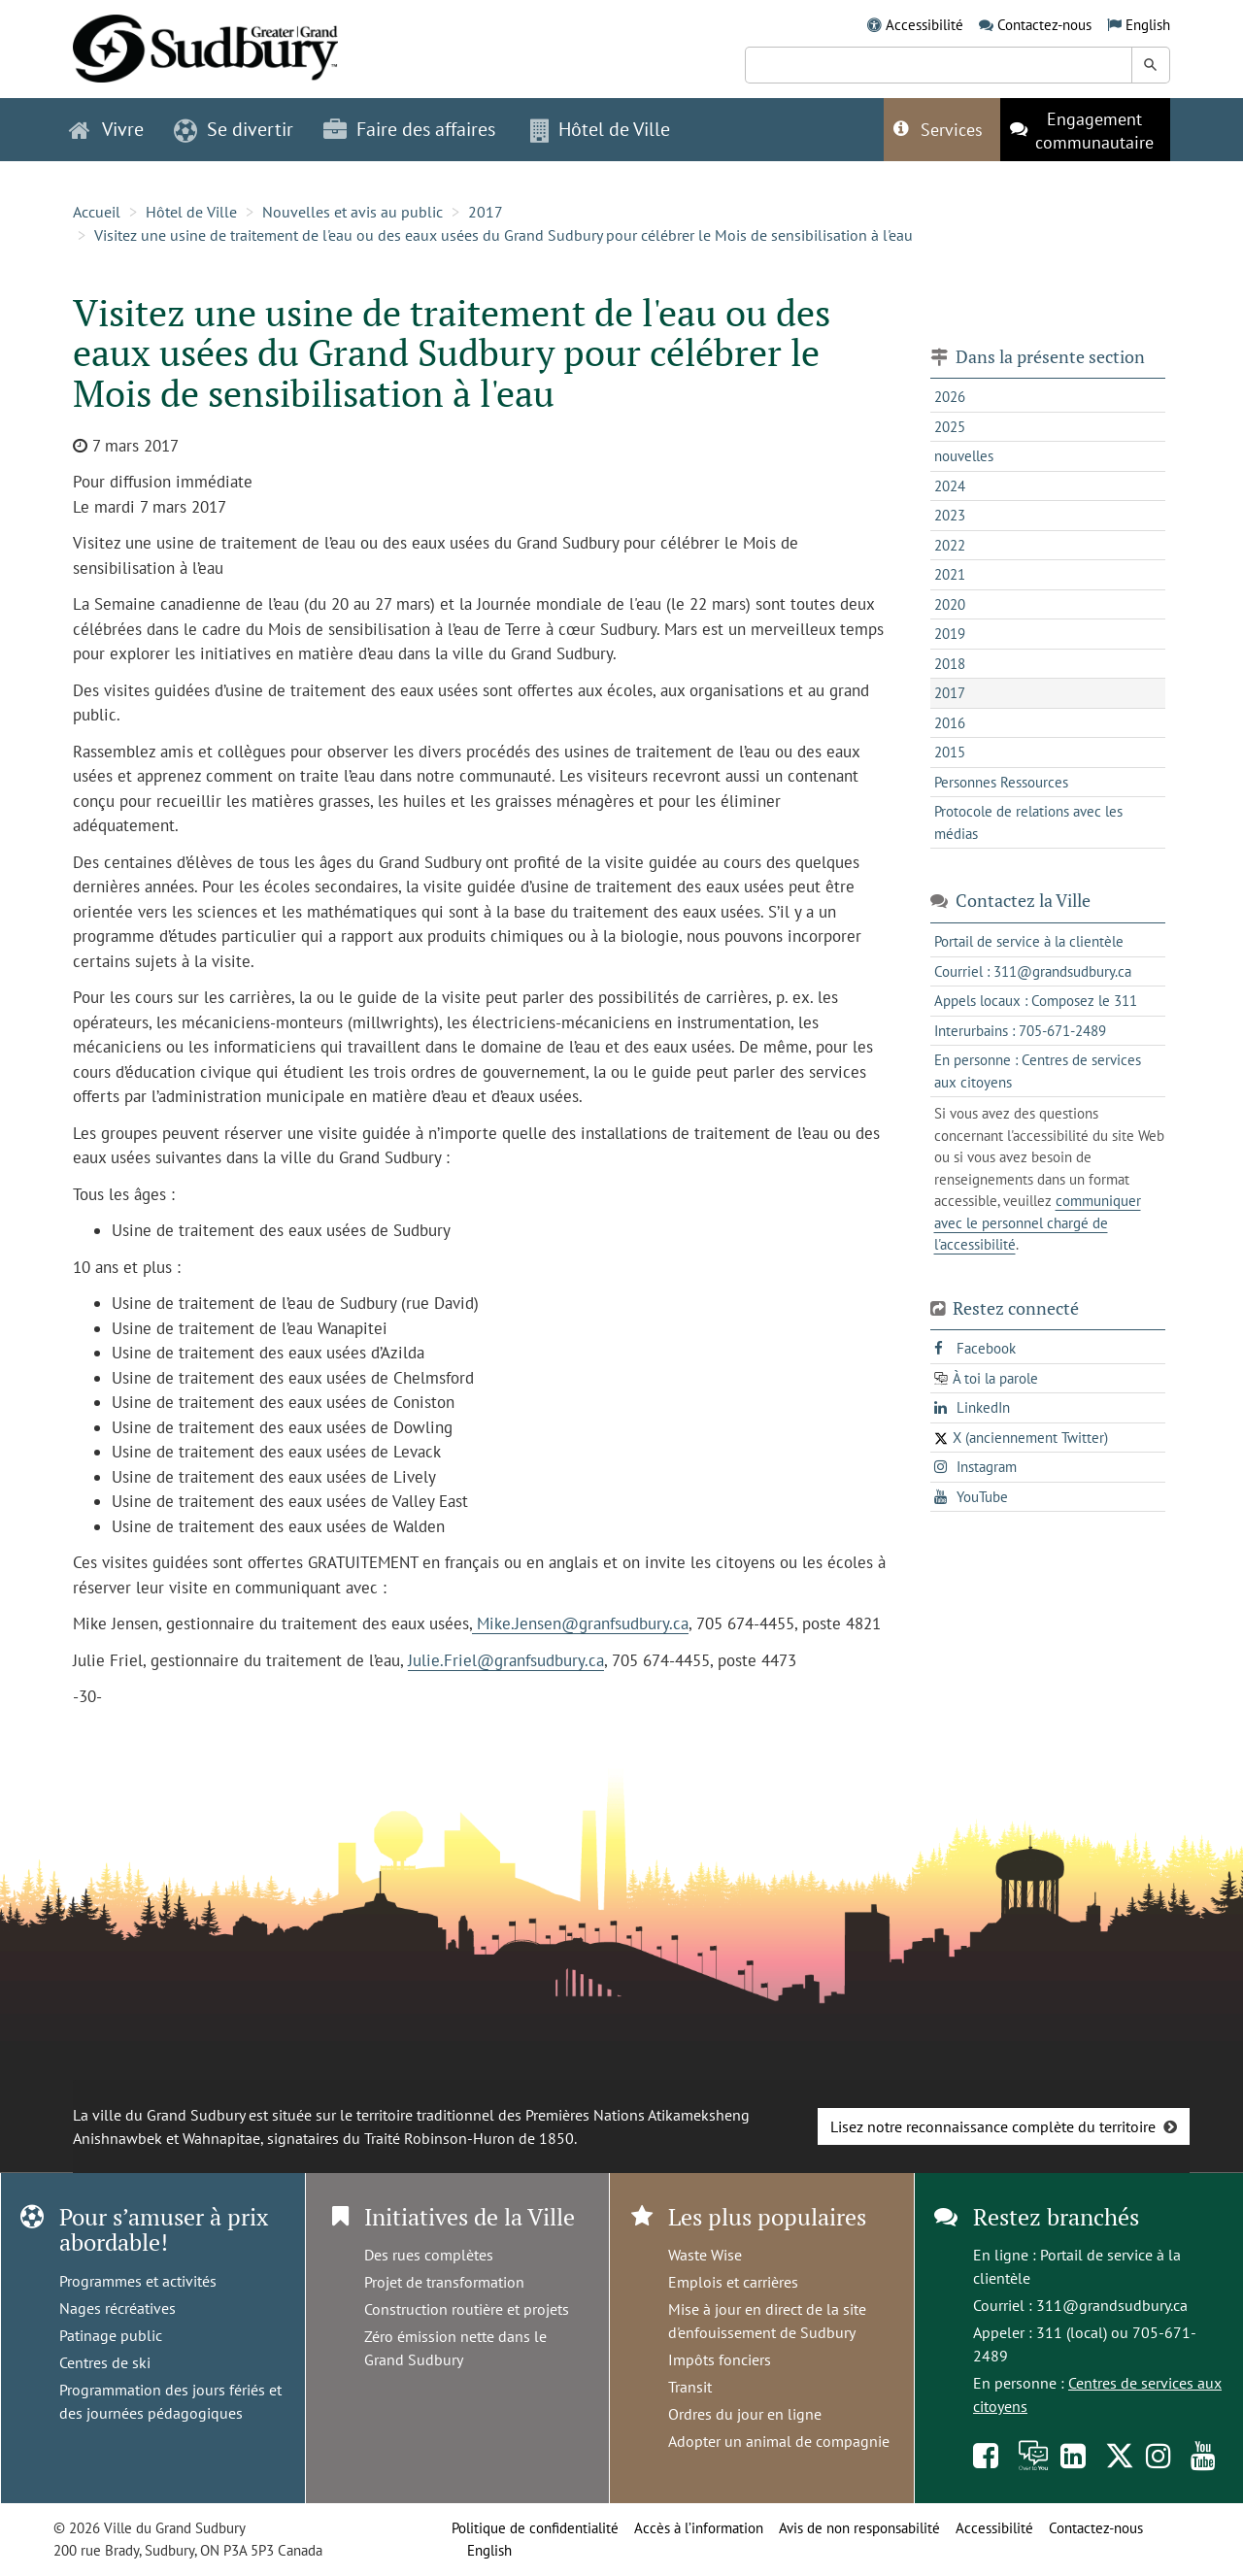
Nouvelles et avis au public (352, 211)
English (1147, 25)
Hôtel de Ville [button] (600, 129)
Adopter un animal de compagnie (779, 2441)
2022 (949, 545)
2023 (949, 515)
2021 (949, 574)
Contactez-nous (1044, 25)
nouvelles (963, 456)
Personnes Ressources (1001, 782)
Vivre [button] (106, 129)
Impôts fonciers (719, 2359)
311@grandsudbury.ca (1112, 2305)
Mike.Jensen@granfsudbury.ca (580, 1623)
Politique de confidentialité (535, 2528)
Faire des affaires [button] (409, 129)
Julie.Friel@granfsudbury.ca (506, 1660)
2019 (949, 633)
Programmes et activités (138, 2281)
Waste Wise (705, 2254)
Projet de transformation (444, 2282)
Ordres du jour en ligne (745, 2414)
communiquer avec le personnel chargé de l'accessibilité (1037, 1222)
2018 (949, 663)
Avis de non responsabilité (859, 2528)
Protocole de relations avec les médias (1028, 822)
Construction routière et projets (466, 2309)
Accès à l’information (698, 2528)
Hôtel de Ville (191, 211)
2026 (949, 396)
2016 (949, 723)
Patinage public (110, 2335)
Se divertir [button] (233, 129)
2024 (949, 486)
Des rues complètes (428, 2254)
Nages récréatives (117, 2308)
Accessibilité (924, 25)
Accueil (96, 211)
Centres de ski (105, 2362)
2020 (949, 604)
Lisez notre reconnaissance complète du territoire (993, 2126)
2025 (949, 427)
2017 (485, 211)
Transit (690, 2386)
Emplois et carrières (733, 2282)
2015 (949, 752)
